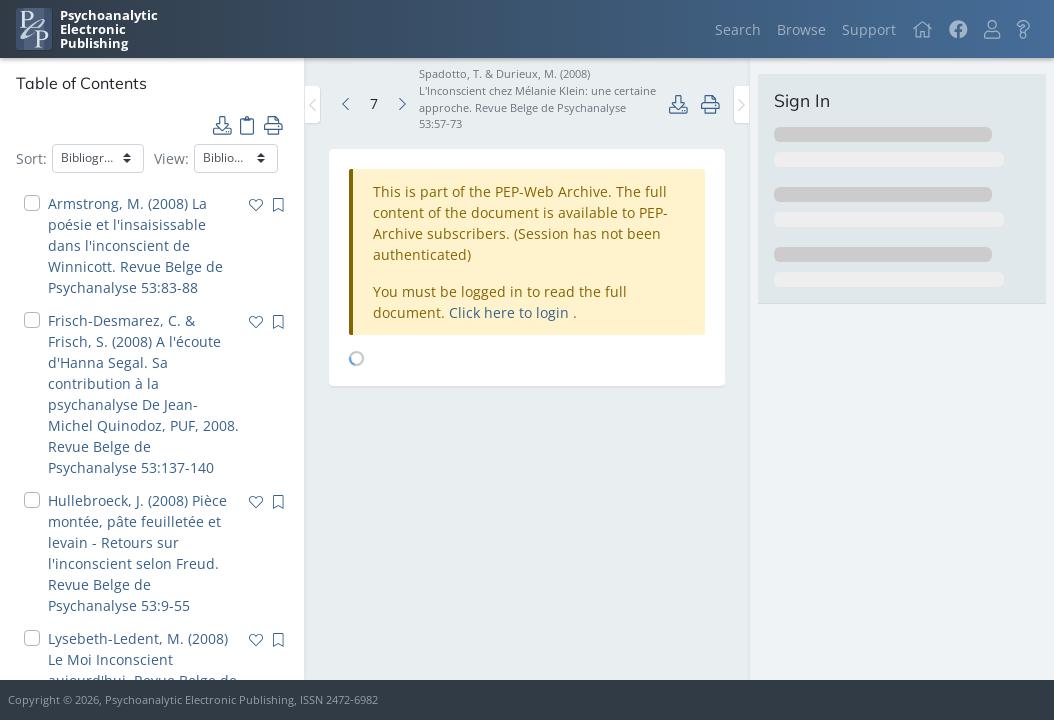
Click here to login (511, 312)
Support (869, 29)
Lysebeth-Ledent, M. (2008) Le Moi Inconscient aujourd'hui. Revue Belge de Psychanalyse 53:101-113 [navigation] (142, 670)
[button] (992, 29)
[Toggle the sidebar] (312, 104)
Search (738, 29)
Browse (801, 29)
